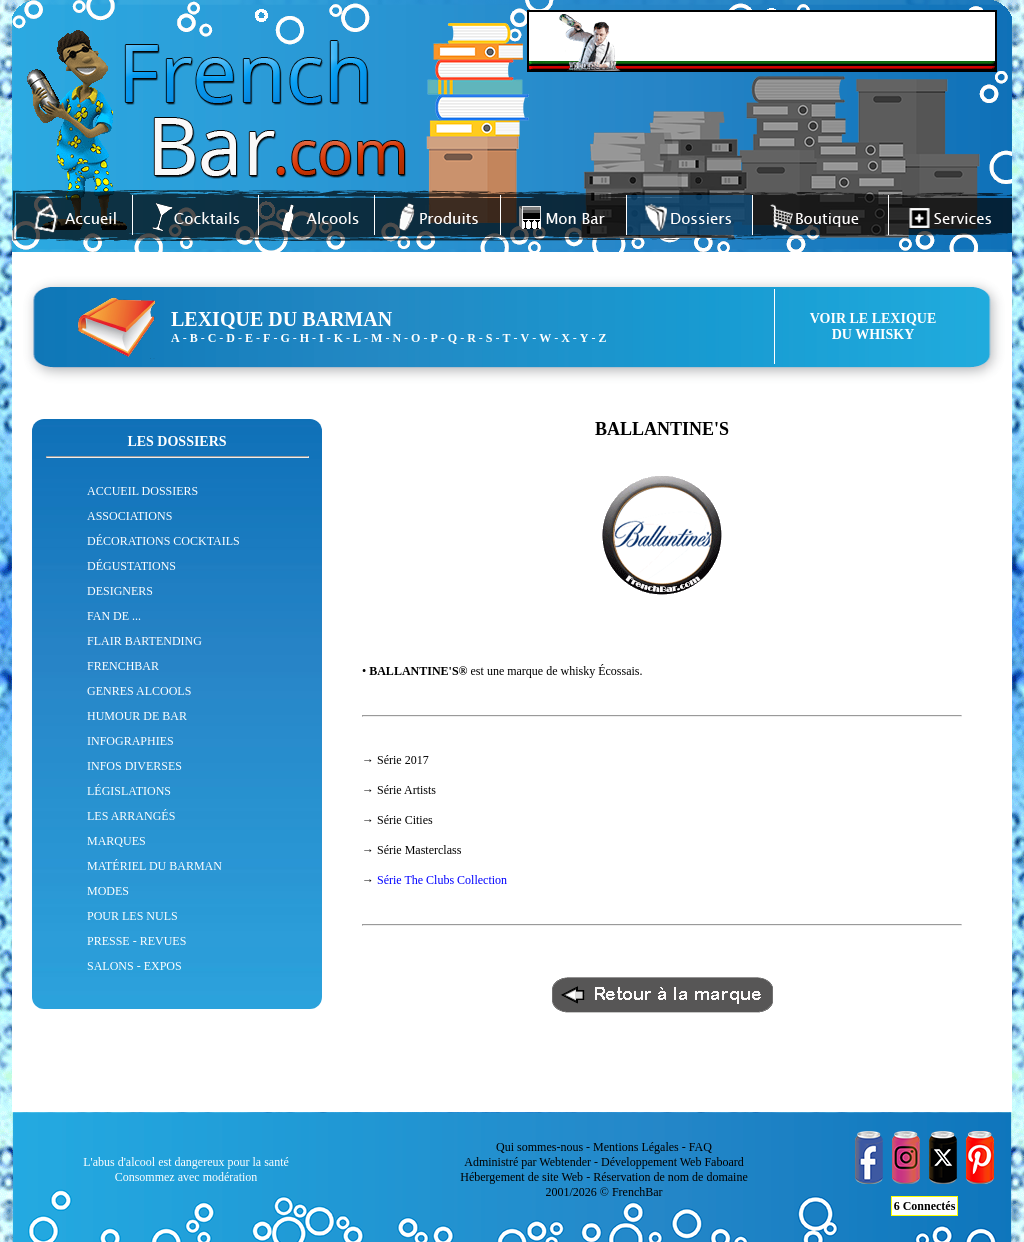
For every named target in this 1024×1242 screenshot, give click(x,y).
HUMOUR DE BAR (137, 716)
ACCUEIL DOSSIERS (142, 491)
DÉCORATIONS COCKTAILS (163, 541)
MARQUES (116, 841)
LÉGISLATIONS (129, 791)
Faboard (723, 1162)
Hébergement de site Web (521, 1177)
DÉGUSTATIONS (131, 566)
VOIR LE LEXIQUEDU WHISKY (873, 326)
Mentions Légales (636, 1147)
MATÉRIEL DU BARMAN (154, 866)
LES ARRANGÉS (131, 816)
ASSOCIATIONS (129, 516)
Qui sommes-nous (539, 1147)
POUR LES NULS (132, 916)
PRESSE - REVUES (136, 941)
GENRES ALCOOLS (139, 691)
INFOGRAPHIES (130, 741)
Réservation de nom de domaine (670, 1177)
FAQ (700, 1147)
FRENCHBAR (123, 666)
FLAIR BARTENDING (144, 641)
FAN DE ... (114, 616)
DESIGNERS (120, 591)
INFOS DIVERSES (134, 766)
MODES (108, 891)
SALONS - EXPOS (134, 966)
